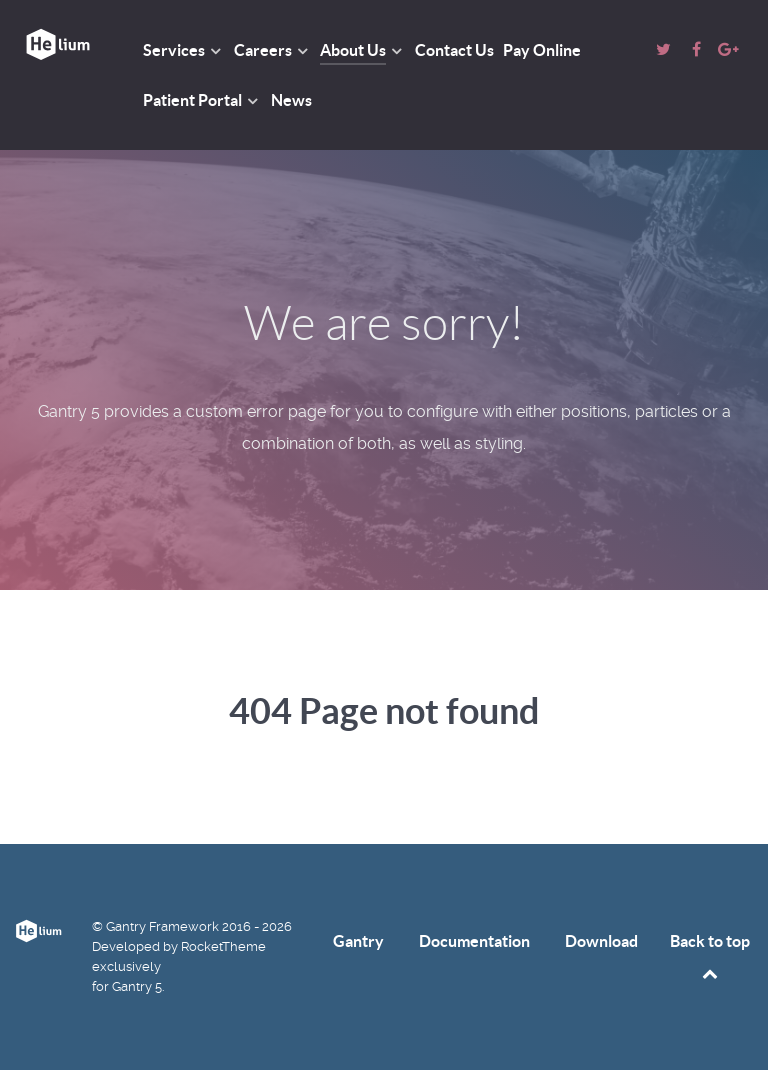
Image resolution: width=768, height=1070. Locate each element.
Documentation (474, 941)
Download (601, 941)
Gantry (358, 941)
